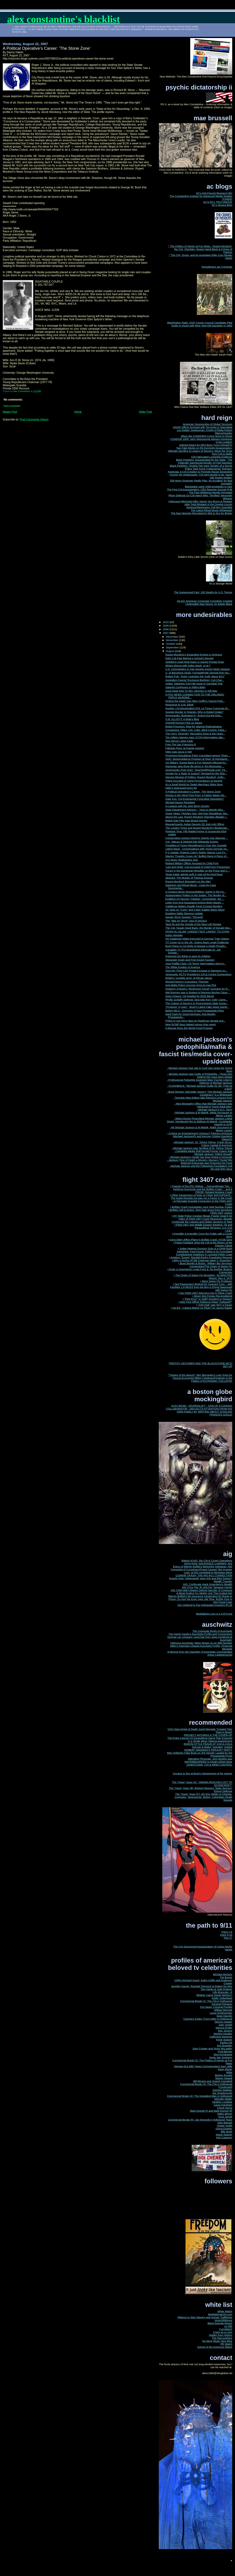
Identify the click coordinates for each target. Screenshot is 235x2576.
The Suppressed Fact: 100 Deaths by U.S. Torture (203, 592)
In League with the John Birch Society (187, 806)
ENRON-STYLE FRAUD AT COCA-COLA (208, 1743)
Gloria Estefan (224, 2128)
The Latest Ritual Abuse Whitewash (211, 510)
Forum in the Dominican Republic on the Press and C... (197, 870)
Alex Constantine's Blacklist (63, 19)
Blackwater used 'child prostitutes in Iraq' (208, 486)
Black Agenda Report (220, 2323)
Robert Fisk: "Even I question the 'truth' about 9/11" (195, 676)
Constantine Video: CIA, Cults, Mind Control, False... (196, 729)
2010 (166, 622)
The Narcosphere (222, 2338)
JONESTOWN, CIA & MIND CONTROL (209, 1764)
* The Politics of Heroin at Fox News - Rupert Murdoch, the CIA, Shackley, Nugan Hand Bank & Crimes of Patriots (200, 249)
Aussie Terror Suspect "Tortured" (184, 917)
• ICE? (228, 1230)
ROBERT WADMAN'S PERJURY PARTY (208, 1749)
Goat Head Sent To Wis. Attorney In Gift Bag (191, 690)
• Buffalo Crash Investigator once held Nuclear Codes (201, 1206)
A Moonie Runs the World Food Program (189, 1028)
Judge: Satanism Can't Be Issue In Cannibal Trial (193, 683)
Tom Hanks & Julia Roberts (216, 1989)
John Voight (225, 2024)
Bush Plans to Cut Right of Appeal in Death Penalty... (196, 946)
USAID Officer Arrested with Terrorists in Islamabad (202, 427)
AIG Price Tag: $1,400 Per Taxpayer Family (207, 1587)
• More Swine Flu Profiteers (216, 1281)
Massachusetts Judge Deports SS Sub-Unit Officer (194, 824)
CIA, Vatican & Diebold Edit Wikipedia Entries (191, 841)
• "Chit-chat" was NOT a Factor (214, 1304)
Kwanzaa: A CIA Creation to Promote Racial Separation (200, 471)
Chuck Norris (224, 2107)
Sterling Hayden (222, 2033)
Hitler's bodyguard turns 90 (181, 787)
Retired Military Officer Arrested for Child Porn (192, 863)
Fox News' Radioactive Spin (181, 859)
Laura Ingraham (223, 2104)
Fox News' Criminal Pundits (216, 2006)
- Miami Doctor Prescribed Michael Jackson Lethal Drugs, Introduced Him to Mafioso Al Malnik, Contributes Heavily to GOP (199, 1121)
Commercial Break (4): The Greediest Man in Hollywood (199, 2095)
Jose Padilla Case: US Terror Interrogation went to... (195, 963)
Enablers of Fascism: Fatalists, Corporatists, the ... (194, 898)
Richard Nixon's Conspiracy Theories (187, 981)
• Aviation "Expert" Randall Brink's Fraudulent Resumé (200, 1257)
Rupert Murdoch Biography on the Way (188, 881)
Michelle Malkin (223, 2098)
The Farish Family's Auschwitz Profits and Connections (200, 1634)
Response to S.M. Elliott (179, 704)
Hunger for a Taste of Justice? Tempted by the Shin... (196, 773)
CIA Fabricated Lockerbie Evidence (211, 456)
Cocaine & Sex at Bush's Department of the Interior (202, 1773)
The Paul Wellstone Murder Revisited (210, 492)
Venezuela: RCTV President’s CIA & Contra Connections (198, 974)
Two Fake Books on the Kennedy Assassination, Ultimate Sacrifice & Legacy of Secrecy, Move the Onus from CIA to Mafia (200, 450)
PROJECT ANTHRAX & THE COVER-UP (208, 1735)
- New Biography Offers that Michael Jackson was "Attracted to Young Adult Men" (203, 1105)
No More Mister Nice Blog (217, 2341)
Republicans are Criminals (217, 266)
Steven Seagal (223, 2078)
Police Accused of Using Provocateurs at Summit (193, 780)
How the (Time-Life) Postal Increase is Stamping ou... (196, 970)
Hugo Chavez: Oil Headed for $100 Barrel (189, 996)
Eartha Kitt (226, 2042)
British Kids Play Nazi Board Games (186, 820)
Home (78, 411)
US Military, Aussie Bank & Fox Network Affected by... (196, 762)
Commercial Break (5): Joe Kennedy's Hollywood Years (200, 2119)
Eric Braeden (224, 2045)
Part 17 (228, 1937)
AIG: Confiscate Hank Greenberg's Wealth (207, 1584)
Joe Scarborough (222, 2093)
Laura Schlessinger (221, 2012)
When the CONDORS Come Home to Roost (206, 436)
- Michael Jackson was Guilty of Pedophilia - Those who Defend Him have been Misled (199, 1075)
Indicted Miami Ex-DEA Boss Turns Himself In (205, 444)
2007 (166, 632)
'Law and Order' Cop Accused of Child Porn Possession (197, 866)
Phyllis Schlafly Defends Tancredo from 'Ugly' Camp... (196, 999)
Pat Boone (226, 1977)
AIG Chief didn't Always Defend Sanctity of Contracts (201, 1590)
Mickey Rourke (223, 2075)
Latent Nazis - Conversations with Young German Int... (197, 848)
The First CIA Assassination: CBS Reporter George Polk (199, 489)
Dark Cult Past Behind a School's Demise (189, 658)
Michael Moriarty (222, 1974)
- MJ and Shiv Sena (220, 1168)
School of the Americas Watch (214, 2346)
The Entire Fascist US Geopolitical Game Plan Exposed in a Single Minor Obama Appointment (199, 1739)
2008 (166, 629)
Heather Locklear (222, 2101)
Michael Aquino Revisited (180, 802)
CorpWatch (225, 2329)
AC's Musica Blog (222, 204)
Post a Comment (12, 406)
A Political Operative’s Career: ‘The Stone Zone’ (193, 791)
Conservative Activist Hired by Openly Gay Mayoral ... (196, 838)
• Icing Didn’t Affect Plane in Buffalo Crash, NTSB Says (200, 1239)
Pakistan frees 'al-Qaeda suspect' (184, 748)
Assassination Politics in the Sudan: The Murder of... (195, 895)
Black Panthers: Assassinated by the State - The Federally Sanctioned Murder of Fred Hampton (204, 461)
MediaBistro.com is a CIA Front (214, 1613)
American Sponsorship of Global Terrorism (207, 424)
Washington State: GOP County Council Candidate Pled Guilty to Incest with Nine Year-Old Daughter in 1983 (199, 324)
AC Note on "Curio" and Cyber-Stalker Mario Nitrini (195, 909)
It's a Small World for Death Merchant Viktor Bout (193, 784)
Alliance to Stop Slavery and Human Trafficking (204, 2317)
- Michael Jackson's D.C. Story (214, 1109)
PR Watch (226, 2343)
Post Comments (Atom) (34, 419)
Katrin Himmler (174, 935)
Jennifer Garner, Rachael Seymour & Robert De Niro (201, 1986)
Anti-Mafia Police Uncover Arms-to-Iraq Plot (190, 985)
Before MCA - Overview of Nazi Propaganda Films (194, 1010)
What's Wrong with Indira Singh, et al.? (188, 665)
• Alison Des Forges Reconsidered (212, 1295)
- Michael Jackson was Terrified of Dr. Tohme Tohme (202, 1148)
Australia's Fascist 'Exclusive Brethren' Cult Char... (194, 680)
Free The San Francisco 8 (180, 744)
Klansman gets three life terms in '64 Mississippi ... (194, 766)
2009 (166, 625)
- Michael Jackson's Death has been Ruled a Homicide (200, 1157)
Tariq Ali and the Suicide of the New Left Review (193, 924)
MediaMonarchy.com (220, 2314)
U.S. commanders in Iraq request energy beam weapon (197, 669)
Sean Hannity (224, 2015)
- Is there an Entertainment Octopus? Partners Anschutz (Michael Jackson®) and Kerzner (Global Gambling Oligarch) (199, 1136)
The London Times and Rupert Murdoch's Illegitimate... (197, 827)
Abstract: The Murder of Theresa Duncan (189, 877)
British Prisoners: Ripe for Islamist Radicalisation (193, 726)
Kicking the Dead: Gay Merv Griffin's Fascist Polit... (195, 700)
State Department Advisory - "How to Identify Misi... (195, 809)
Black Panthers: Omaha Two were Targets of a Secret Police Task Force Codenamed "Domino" (201, 467)
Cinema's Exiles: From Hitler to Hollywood (207, 2018)
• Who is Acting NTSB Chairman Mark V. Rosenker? (202, 1260)
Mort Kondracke (223, 2054)
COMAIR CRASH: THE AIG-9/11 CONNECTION (204, 1575)
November (172, 640)
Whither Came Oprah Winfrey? (214, 1995)
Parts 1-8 (227, 1931)
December (172, 636)
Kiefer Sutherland (222, 1998)
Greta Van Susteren (220, 2057)
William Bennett (223, 2009)
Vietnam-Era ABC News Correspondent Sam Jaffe (203, 2066)
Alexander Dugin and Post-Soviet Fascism (190, 959)
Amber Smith (224, 2125)
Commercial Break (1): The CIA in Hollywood (206, 2001)
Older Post (145, 411)
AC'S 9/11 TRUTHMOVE (217, 202)
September (173, 647)
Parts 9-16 (226, 1934)
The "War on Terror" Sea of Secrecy (186, 920)
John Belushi (224, 2122)
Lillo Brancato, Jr (222, 1992)
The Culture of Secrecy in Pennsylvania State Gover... (196, 1003)
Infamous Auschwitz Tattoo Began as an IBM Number (201, 1642)
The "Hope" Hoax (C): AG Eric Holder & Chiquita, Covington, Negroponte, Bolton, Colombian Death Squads (203, 1797)
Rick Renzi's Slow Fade (179, 740)
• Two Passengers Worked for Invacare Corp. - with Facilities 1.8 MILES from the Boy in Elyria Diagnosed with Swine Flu (201, 1287)
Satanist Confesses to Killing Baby (185, 687)
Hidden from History (220, 2335)
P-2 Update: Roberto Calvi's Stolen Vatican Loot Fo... (196, 852)
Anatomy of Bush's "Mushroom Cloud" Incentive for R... (197, 988)
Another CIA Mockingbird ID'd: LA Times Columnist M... (197, 708)
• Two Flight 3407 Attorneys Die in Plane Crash (205, 1292)
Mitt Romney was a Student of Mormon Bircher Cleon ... (197, 992)
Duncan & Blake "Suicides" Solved (212, 1746)
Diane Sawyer (224, 2134)
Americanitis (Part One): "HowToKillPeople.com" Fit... (196, 769)
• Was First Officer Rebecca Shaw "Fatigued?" (205, 1301)
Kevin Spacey (224, 2039)
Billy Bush (226, 2131)
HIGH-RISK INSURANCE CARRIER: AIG (208, 1563)
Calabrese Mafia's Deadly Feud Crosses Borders (193, 906)
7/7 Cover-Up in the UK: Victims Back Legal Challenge (197, 942)
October (171, 643)
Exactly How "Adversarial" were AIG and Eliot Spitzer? (200, 1578)
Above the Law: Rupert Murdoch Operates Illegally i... (196, 816)
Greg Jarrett (225, 2116)
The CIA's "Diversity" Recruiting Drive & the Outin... (195, 733)
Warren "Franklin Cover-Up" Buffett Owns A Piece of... (196, 856)
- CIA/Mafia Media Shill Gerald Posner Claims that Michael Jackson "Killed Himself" (203, 1153)
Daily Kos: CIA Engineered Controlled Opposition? (194, 798)
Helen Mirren (224, 2113)
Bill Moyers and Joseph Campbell (212, 2081)
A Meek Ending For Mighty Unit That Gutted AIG (204, 1593)
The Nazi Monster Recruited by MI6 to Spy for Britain (201, 513)
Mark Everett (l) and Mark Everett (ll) (211, 2110)
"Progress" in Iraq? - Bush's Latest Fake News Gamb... (197, 1006)
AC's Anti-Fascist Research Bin (214, 193)
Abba (229, 2072)
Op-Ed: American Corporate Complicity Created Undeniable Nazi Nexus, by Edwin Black (204, 602)
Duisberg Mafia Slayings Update (184, 913)
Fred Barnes (225, 2051)
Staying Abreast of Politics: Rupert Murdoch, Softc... (195, 777)
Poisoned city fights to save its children (188, 956)
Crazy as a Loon (222, 2332)
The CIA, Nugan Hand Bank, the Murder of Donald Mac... (198, 927)
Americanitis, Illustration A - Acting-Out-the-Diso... (194, 715)
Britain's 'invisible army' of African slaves (188, 977)
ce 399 (228, 2326)
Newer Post (10, 411)
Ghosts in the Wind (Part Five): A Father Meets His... (195, 795)
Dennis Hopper (223, 2021)
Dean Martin (225, 2069)
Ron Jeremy (225, 2030)
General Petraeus (222, 2004)
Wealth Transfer (223, 1581)
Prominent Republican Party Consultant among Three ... (198, 755)
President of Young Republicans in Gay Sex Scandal (195, 845)
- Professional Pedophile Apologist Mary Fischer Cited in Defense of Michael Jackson (199, 1081)
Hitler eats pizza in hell (178, 751)
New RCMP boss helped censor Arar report (190, 1024)
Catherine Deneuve (221, 2036)
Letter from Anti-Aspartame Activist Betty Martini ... (194, 902)
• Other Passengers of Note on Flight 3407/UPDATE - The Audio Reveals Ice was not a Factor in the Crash (201, 1197)
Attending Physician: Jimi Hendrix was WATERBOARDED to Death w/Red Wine (208, 1760)
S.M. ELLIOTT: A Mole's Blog (182, 719)
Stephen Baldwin (222, 2090)
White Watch (225, 2311)
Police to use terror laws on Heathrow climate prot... (195, 1020)
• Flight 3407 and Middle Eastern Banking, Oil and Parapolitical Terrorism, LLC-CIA (203, 1226)
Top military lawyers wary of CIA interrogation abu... (195, 737)
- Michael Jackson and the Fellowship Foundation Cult (200, 1165)
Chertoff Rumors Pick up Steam (183, 722)
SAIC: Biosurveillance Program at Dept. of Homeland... (197, 758)
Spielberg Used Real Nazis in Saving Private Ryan (194, 661)
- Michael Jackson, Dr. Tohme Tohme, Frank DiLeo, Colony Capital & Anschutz (202, 1144)
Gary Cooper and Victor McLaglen (212, 2048)
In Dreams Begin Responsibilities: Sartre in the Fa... (195, 891)
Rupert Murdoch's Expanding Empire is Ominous (193, 654)
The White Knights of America (182, 967)
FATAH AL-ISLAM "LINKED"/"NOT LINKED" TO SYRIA (197, 931)
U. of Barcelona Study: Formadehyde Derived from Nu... (198, 672)
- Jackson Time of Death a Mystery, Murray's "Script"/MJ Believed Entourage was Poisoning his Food (199, 1161)
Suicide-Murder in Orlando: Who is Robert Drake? (194, 711)
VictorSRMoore (223, 2320)
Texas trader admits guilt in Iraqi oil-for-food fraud (194, 874)
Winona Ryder (224, 2027)
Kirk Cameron (224, 2137)
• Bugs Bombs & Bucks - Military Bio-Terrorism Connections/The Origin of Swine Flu (205, 1265)
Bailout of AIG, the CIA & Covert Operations (206, 1560)
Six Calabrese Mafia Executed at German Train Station (197, 938)
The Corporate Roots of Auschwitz (212, 1631)
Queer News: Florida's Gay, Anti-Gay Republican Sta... (197, 813)
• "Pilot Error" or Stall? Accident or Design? (207, 1298)
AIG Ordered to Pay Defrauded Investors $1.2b (204, 1605)
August (170, 651)
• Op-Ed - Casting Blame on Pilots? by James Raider (201, 1307)
